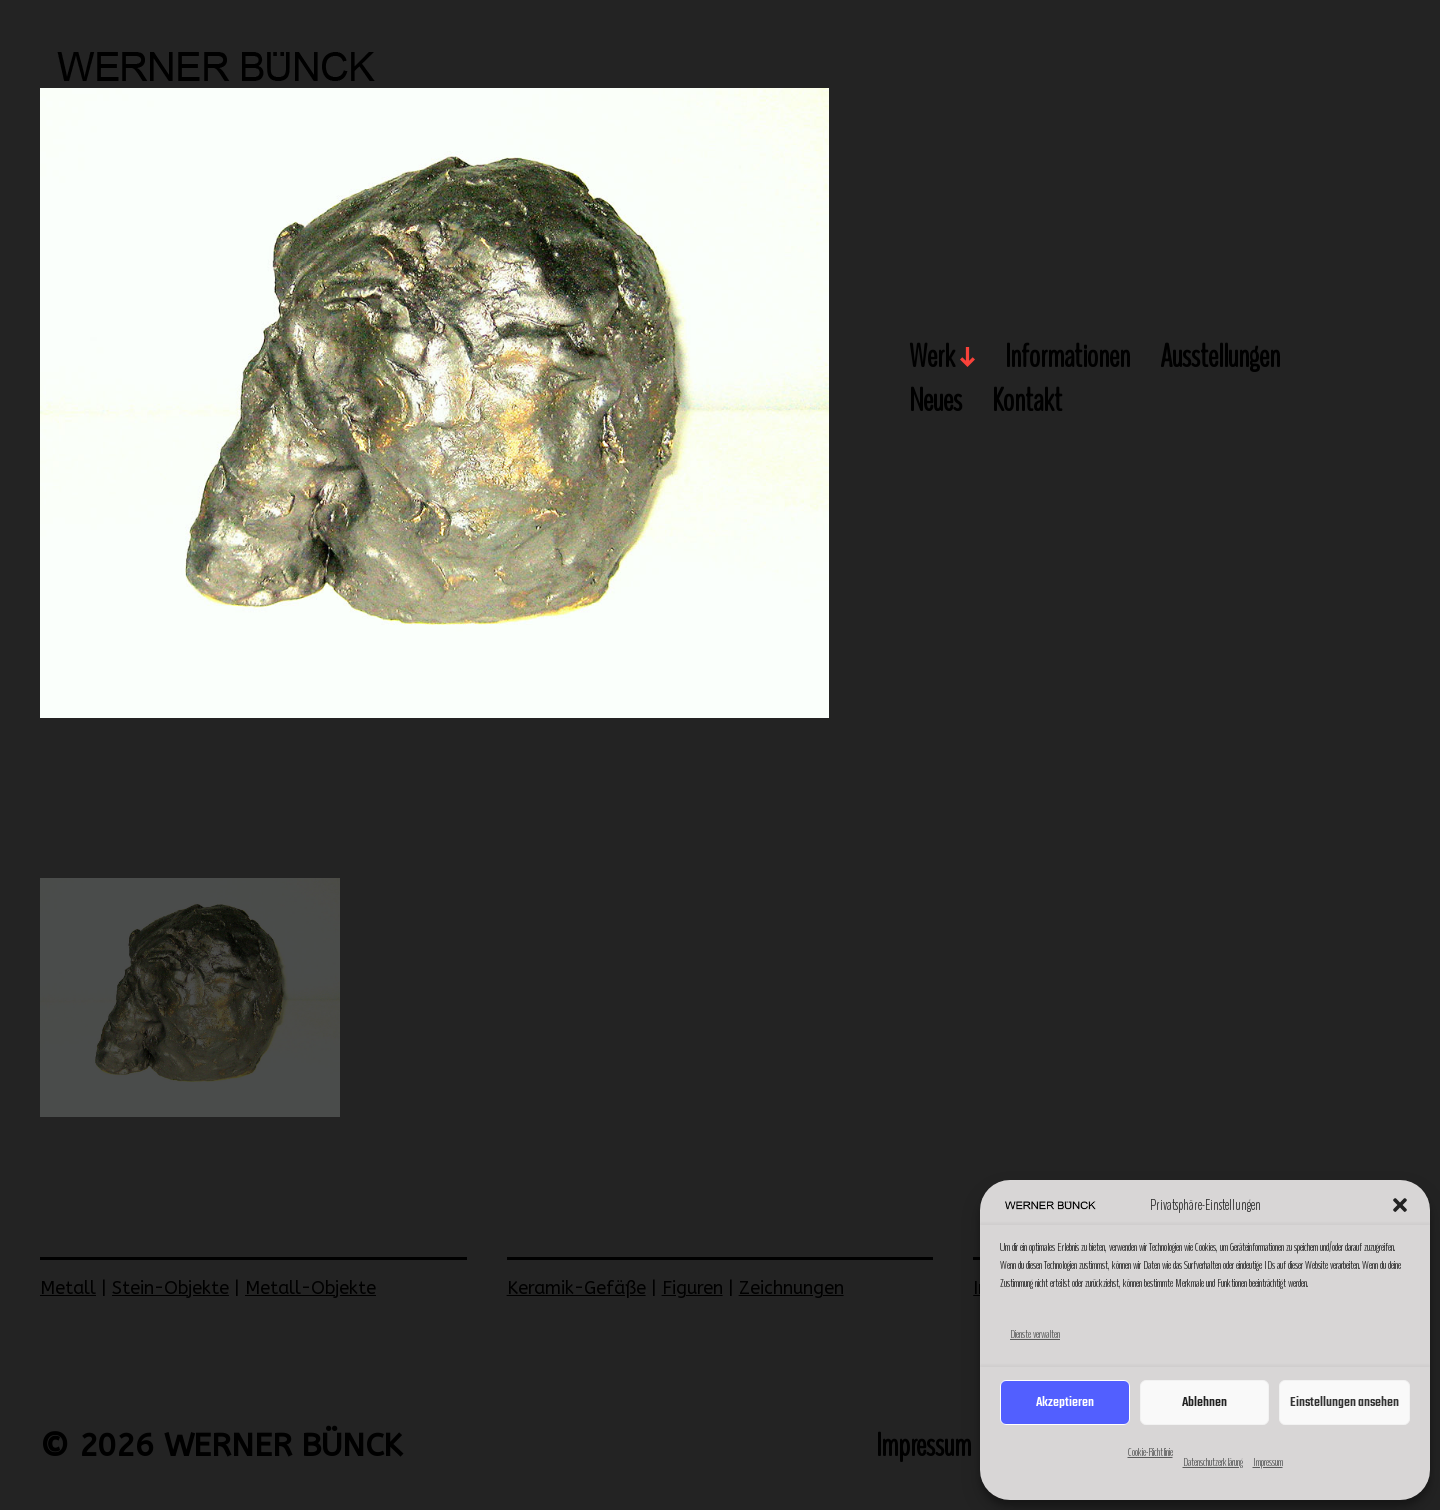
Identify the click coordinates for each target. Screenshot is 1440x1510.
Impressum (1268, 1462)
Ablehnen (1204, 1402)
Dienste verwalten (1035, 1334)
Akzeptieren (1065, 1402)
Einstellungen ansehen (1344, 1402)
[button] (1400, 1205)
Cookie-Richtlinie (1150, 1452)
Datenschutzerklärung (1213, 1462)
